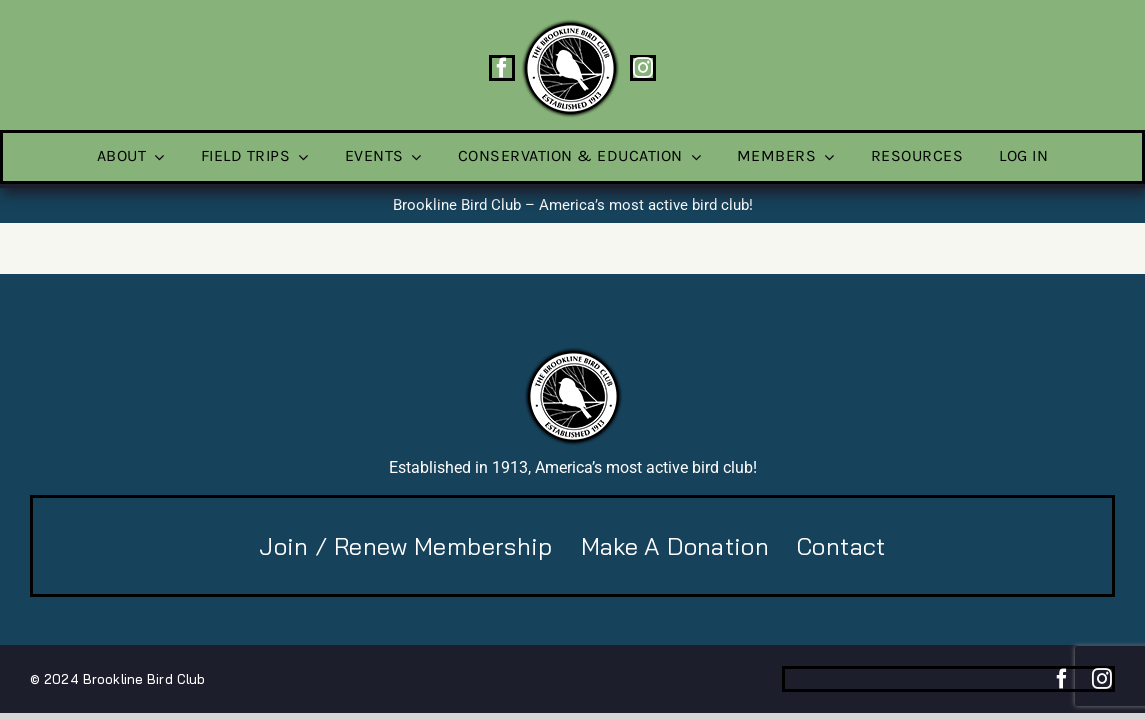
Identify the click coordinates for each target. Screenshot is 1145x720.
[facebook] (502, 68)
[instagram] (643, 68)
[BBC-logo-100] (570, 25)
